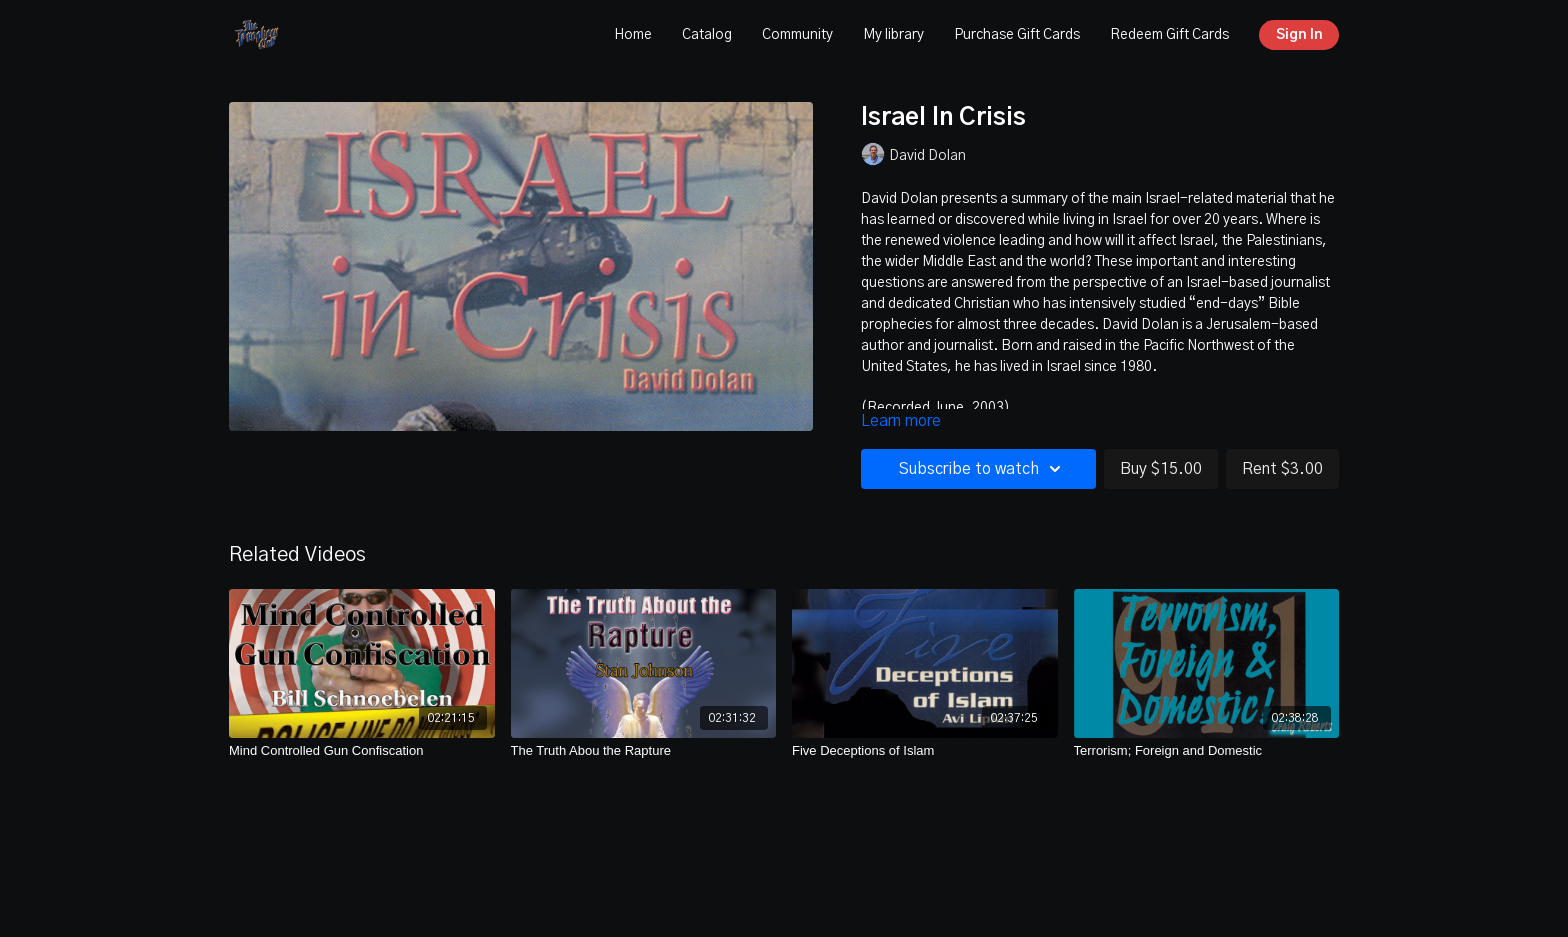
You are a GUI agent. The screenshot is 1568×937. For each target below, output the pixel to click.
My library (893, 35)
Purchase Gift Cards (1017, 35)
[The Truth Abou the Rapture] (644, 751)
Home (633, 35)
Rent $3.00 (1282, 469)
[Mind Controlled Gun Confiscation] (362, 751)
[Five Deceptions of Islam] (925, 751)
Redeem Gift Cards (1169, 35)
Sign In (1299, 35)
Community (797, 35)
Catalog (707, 35)
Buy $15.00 (1161, 469)
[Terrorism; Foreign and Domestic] (1207, 751)
